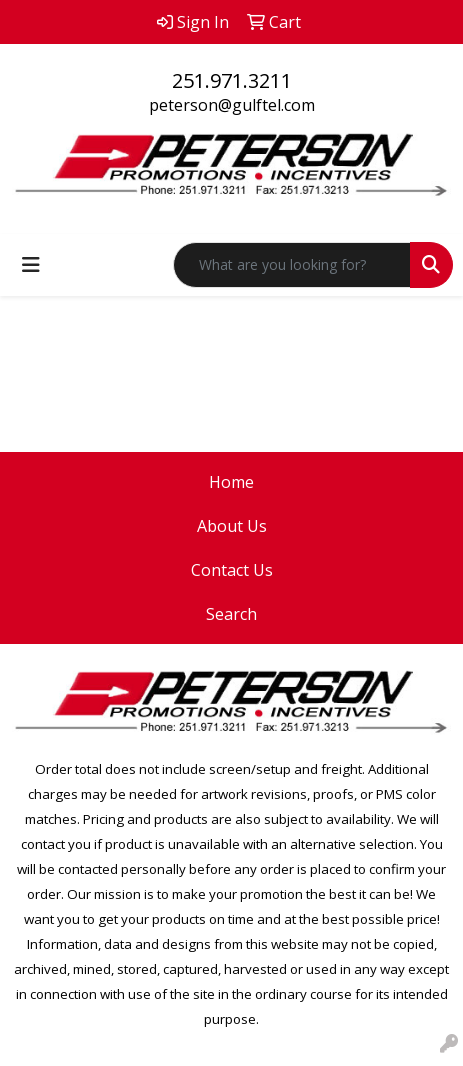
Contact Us (232, 570)
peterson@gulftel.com (232, 105)
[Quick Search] (292, 265)
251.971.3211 (232, 80)
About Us (232, 526)
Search (231, 614)
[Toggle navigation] (31, 265)
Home (231, 482)
